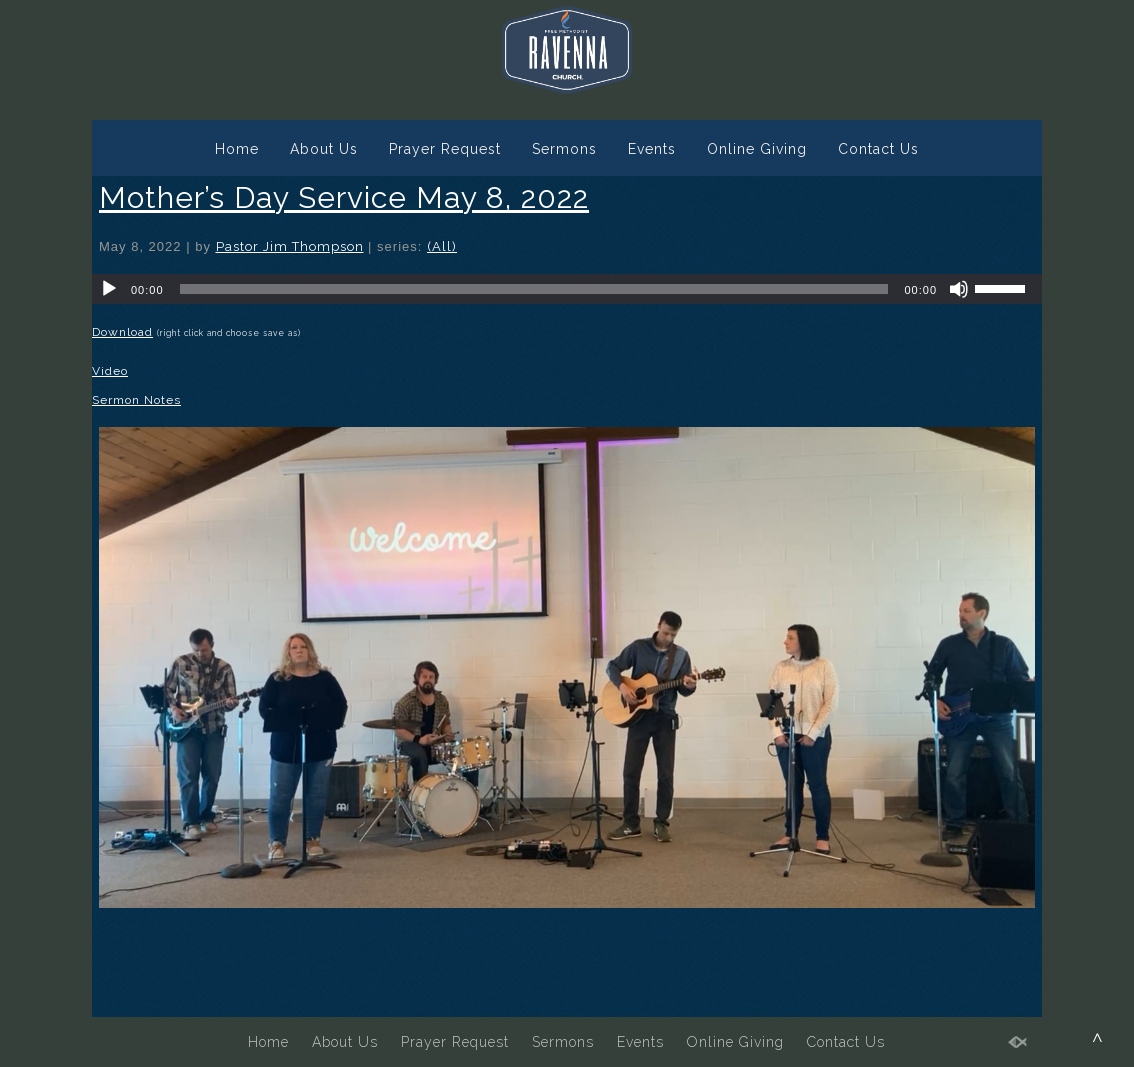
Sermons (564, 149)
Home (237, 149)
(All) (442, 246)
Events (652, 149)
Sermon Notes (136, 400)
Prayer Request (445, 149)
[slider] (534, 289)
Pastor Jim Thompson (290, 246)
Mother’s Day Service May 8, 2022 (344, 197)
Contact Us (878, 149)
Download (122, 332)
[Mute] (959, 289)
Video (110, 371)
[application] (567, 289)
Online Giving (757, 149)
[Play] (109, 289)
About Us (324, 149)
